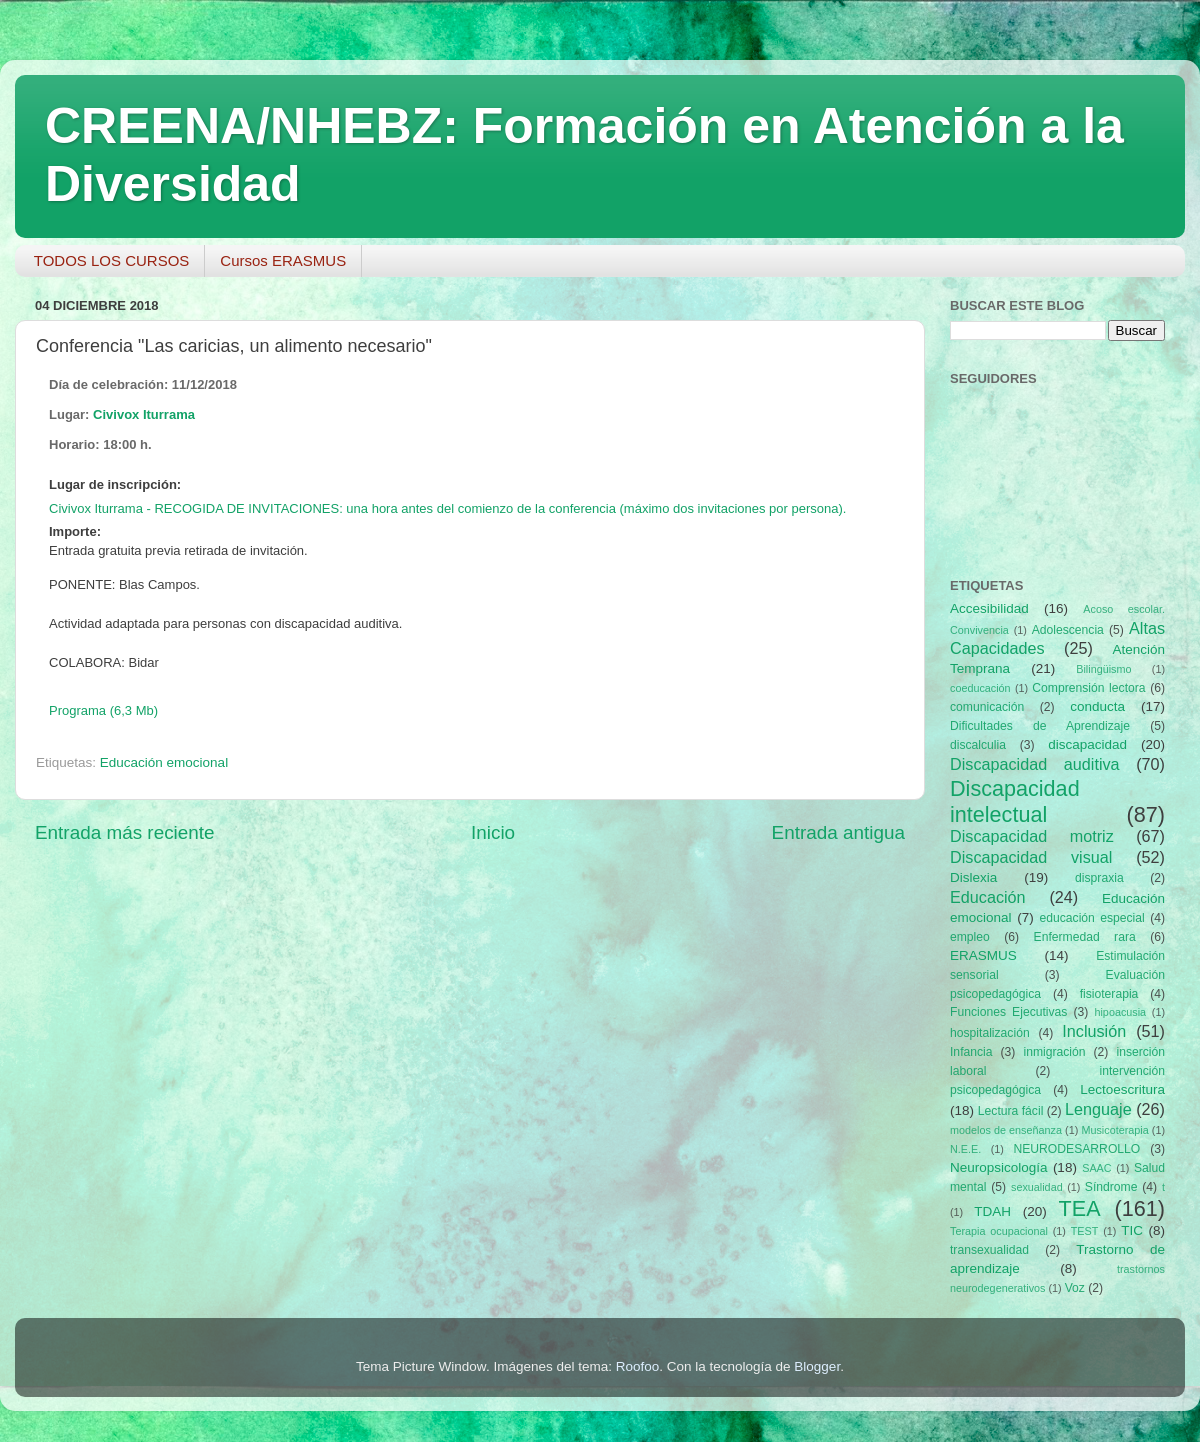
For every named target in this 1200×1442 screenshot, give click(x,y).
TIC (1132, 1230)
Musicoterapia (1114, 1130)
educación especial (1092, 918)
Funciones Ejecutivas (1008, 1012)
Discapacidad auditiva (1035, 764)
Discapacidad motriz (1032, 836)
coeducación (980, 688)
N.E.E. (965, 1149)
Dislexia (973, 877)
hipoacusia (1120, 1012)
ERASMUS (983, 955)
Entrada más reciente (125, 832)
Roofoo (638, 1366)
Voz (1075, 1288)
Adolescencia (1068, 630)
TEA (1080, 1208)
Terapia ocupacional (999, 1231)
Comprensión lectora (1088, 688)
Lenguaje (1098, 1109)
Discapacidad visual (1031, 857)
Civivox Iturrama (144, 414)
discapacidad (1087, 744)
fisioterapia (1109, 994)
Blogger (817, 1366)
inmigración (1054, 1052)
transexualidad (989, 1250)
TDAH (992, 1211)
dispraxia (1099, 878)
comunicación (987, 707)
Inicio (493, 832)
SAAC (1096, 1168)
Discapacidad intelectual (1015, 801)
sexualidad (1037, 1187)
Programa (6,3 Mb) (103, 710)
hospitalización (990, 1033)
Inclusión (1094, 1031)
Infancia (971, 1052)
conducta (1097, 706)
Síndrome (1111, 1187)
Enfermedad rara (1085, 937)
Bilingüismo (1103, 669)
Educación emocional (164, 762)
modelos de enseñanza (1006, 1130)
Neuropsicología (999, 1167)
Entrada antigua (838, 832)
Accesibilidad (989, 608)
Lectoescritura (1122, 1089)
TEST (1085, 1231)
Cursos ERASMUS (283, 260)
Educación (988, 897)
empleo (970, 937)
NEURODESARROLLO (1076, 1149)
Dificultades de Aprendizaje (1040, 726)
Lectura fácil (1011, 1111)
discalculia (978, 745)
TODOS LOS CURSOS (112, 260)
